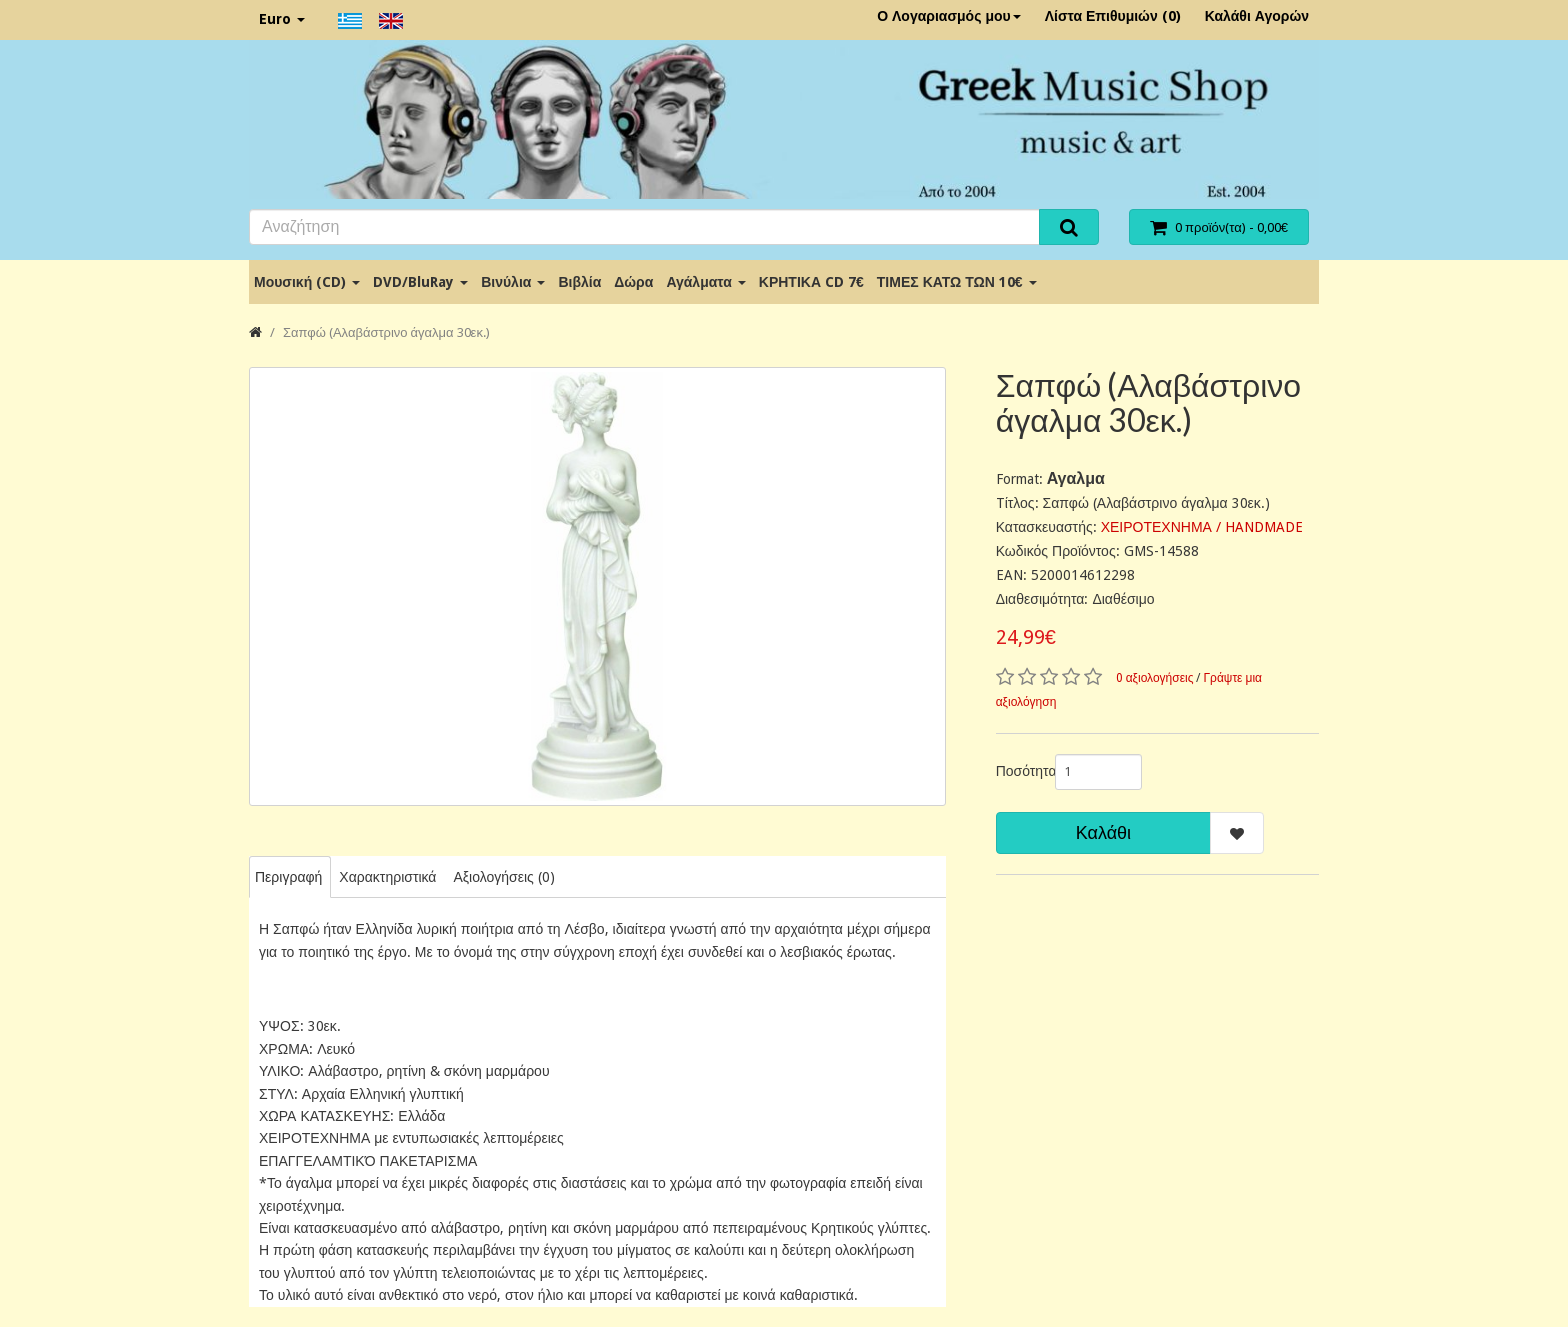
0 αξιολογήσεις (1155, 678)
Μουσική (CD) (307, 282)
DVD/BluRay (420, 282)
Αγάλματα (705, 282)
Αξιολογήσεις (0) (503, 877)
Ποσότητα (1018, 771)
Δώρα (633, 282)
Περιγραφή (288, 877)
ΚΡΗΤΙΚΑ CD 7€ (811, 282)
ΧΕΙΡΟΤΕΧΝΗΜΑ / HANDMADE (1202, 527)
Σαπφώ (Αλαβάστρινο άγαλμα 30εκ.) (386, 332)
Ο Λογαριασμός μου (949, 16)
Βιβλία (579, 282)
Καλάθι (1103, 832)
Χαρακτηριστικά (387, 877)
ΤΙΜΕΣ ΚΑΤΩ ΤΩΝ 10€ (957, 282)
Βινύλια (513, 282)
